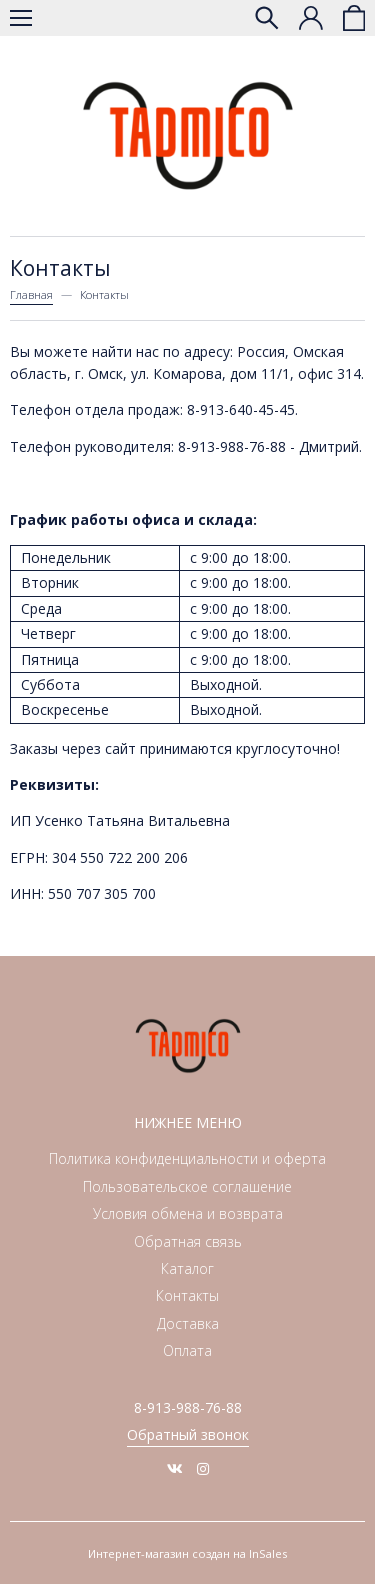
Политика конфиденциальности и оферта (187, 1158)
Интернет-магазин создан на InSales (187, 1553)
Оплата (187, 1350)
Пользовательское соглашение (187, 1186)
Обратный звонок (188, 1434)
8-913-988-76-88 (188, 1407)
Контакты (187, 1295)
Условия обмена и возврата (188, 1213)
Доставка (188, 1323)
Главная (31, 294)
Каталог (187, 1268)
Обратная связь (188, 1241)
